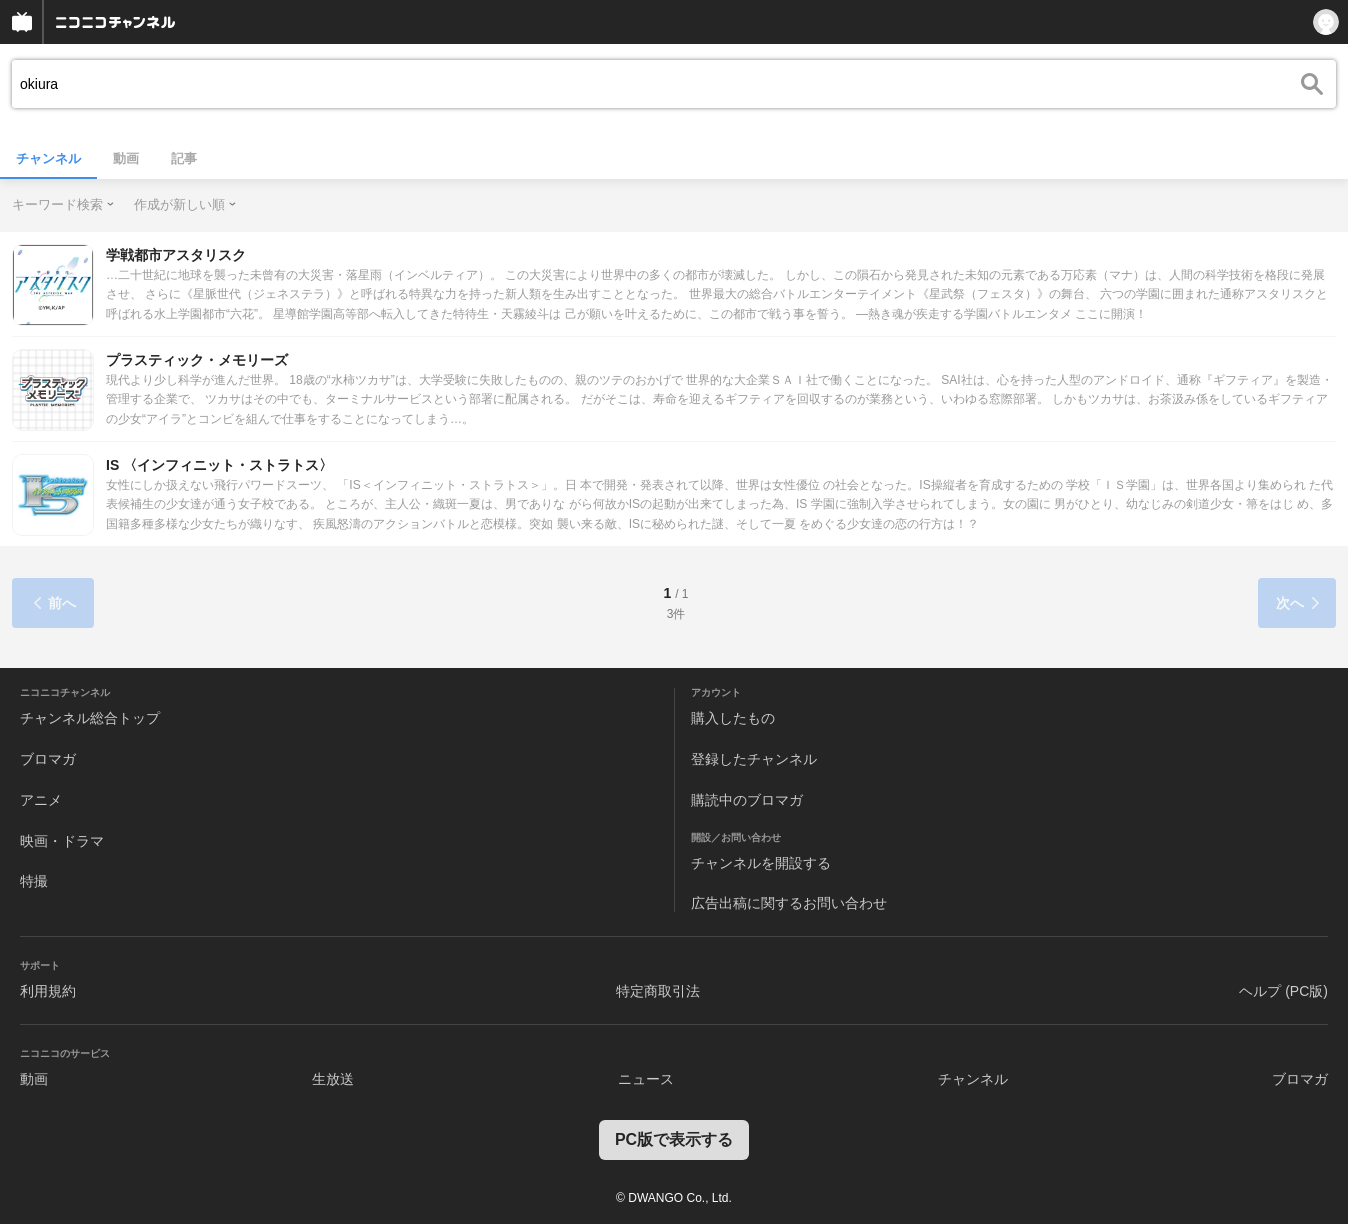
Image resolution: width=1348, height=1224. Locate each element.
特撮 (34, 881)
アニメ (41, 800)
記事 (184, 158)
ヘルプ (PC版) (1283, 991)
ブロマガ (48, 759)
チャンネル (48, 158)
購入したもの (733, 718)
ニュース (646, 1079)
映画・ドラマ (62, 841)
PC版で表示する (674, 1139)
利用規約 (48, 991)
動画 (126, 158)
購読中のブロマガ (747, 800)
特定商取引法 (658, 991)
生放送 (333, 1079)
